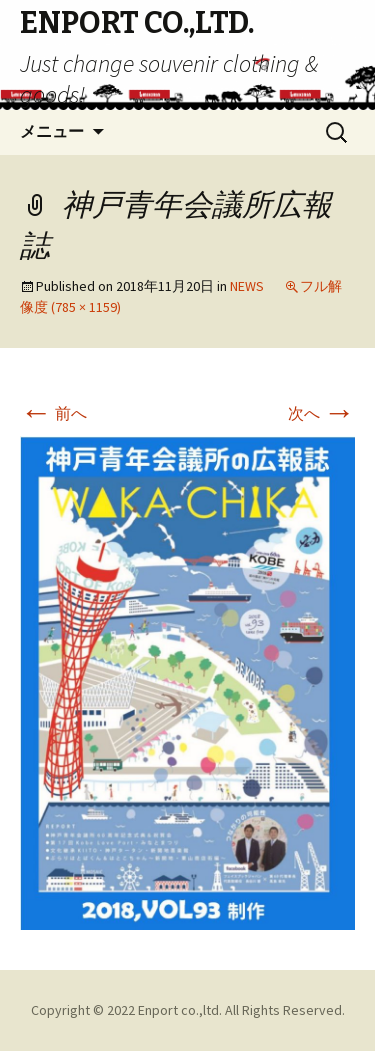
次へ (321, 413)
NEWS (247, 286)
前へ (53, 413)
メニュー (52, 131)
